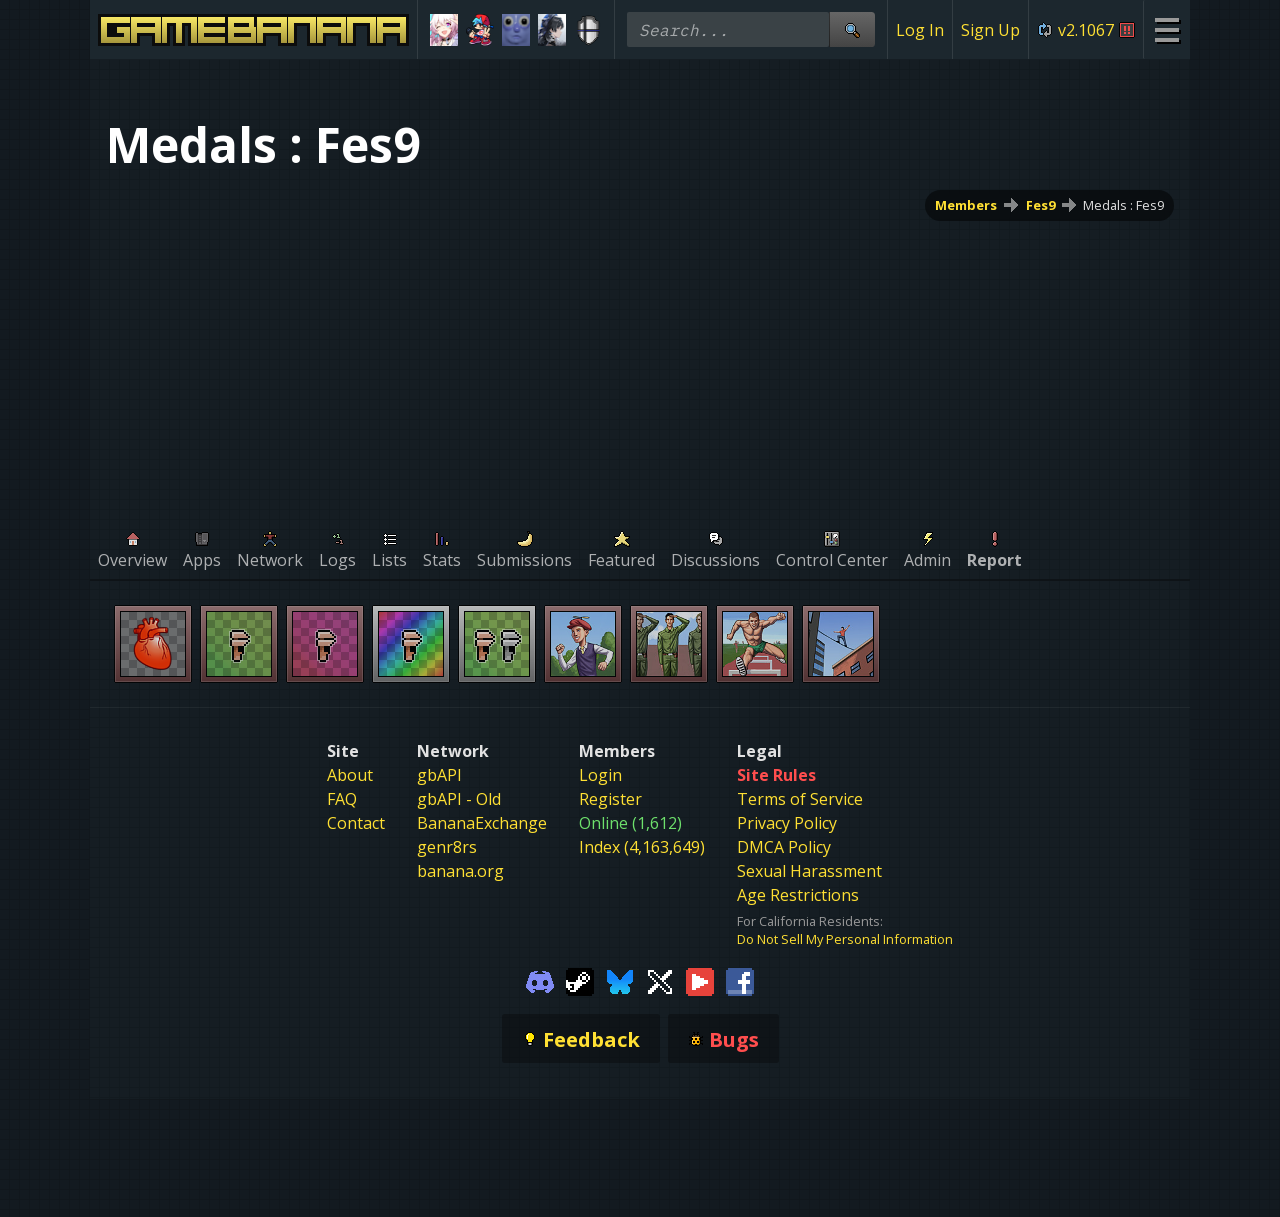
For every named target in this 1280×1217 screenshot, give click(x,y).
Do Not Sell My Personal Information (845, 939)
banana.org (460, 871)
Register (610, 799)
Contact (356, 823)
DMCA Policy (784, 847)
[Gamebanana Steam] (580, 980)
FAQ (342, 799)
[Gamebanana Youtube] (700, 980)
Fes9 (1040, 205)
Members (966, 205)
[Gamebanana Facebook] (740, 980)
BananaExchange (482, 823)
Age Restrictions (798, 895)
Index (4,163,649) (642, 847)
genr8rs (447, 847)
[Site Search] (852, 29)
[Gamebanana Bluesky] (620, 980)
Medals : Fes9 (1123, 205)
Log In (920, 30)
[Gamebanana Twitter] (660, 980)
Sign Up (990, 30)
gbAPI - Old (459, 799)
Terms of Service (800, 799)
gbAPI (439, 775)
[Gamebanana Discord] (540, 980)
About (350, 775)
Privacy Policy (787, 823)
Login (600, 775)
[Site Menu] (1166, 29)
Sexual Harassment (809, 871)
